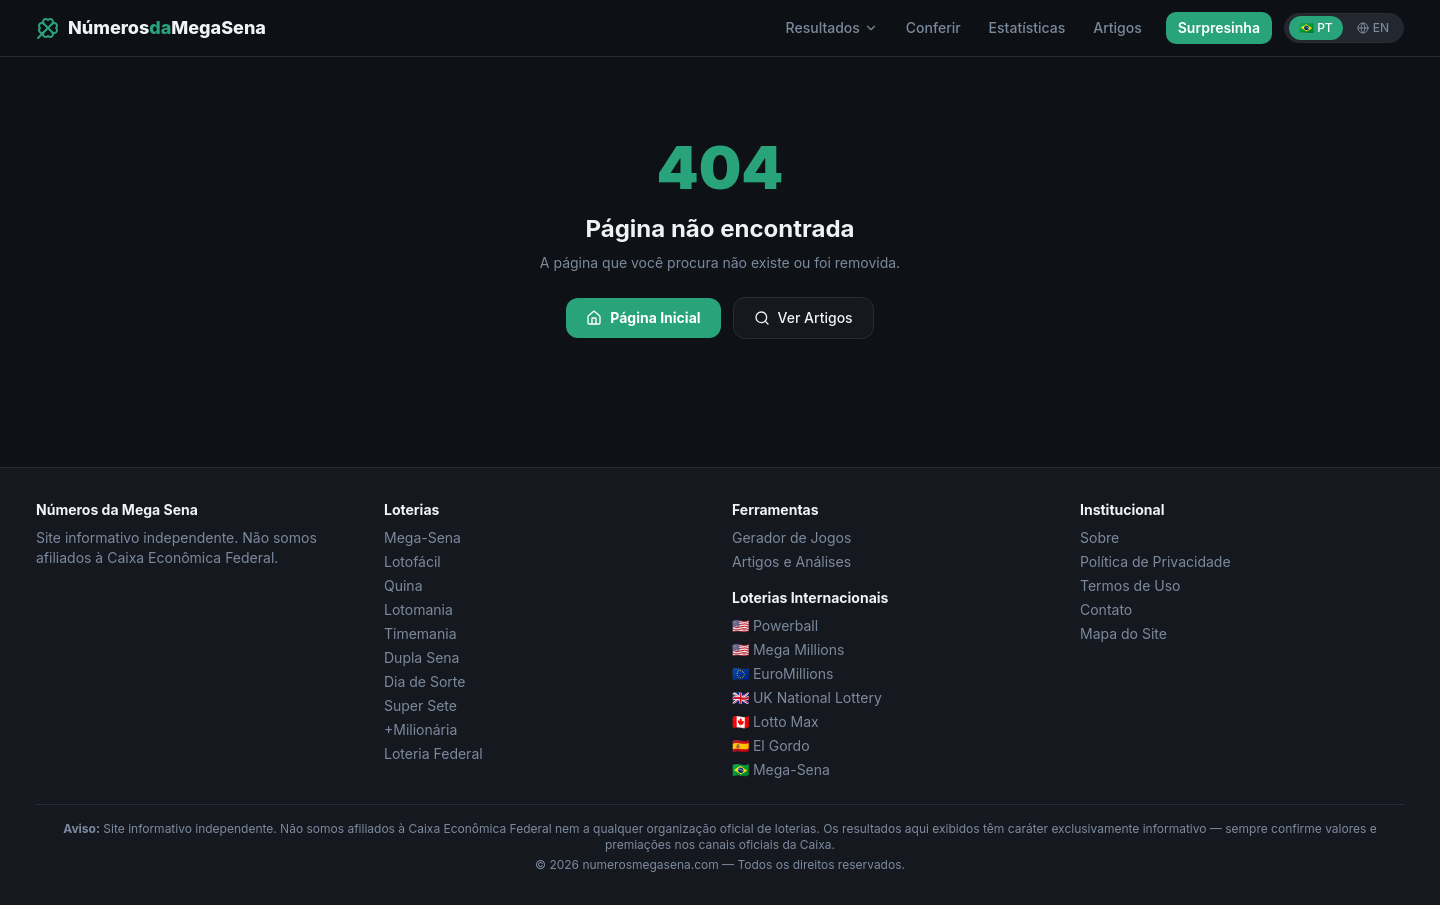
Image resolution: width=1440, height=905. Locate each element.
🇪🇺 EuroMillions (782, 673)
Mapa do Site (1123, 633)
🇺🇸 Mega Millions (788, 649)
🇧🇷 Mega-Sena (781, 769)
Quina (403, 585)
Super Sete (420, 705)
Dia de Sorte (424, 681)
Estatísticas (1027, 27)
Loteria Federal (433, 753)
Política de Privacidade (1155, 561)
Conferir (933, 27)
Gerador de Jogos (791, 537)
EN (1373, 27)
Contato (1106, 609)
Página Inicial (643, 317)
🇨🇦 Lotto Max (775, 721)
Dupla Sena (421, 657)
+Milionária (420, 729)
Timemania (420, 633)
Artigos (1117, 27)
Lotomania (418, 609)
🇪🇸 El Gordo (771, 745)
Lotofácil (412, 561)
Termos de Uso (1130, 585)
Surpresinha (1219, 27)
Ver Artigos (803, 317)
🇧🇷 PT (1316, 27)
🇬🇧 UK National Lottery (807, 697)
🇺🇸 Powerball (775, 625)
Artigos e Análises (791, 561)
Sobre (1099, 537)
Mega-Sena (422, 537)
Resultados (832, 27)
